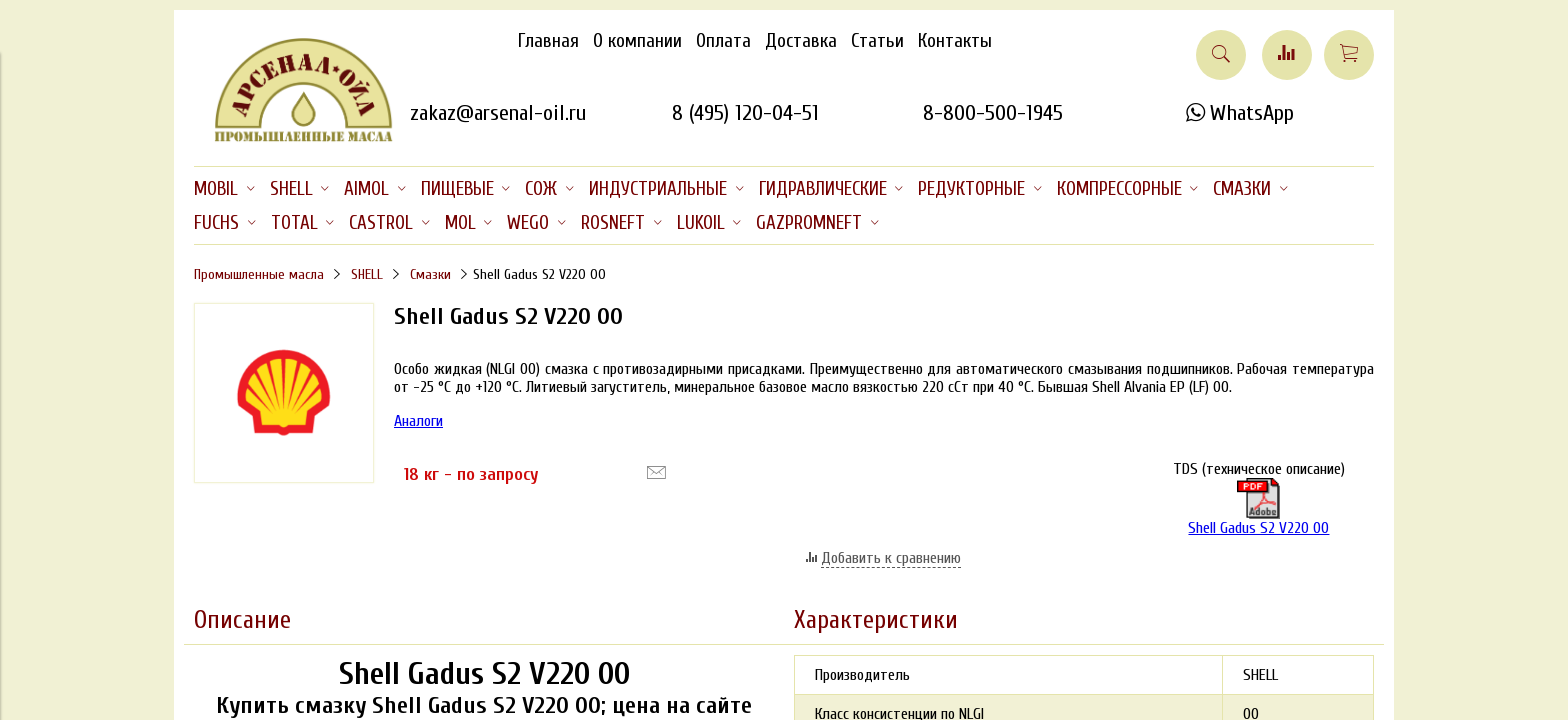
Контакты (955, 41)
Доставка (801, 41)
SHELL (367, 274)
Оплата (723, 41)
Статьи (877, 41)
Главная (548, 41)
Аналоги (418, 421)
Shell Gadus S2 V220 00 (1258, 507)
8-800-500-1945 (993, 113)
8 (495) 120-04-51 (745, 113)
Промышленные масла (259, 274)
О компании (637, 41)
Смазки (430, 274)
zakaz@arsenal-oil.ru (498, 113)
